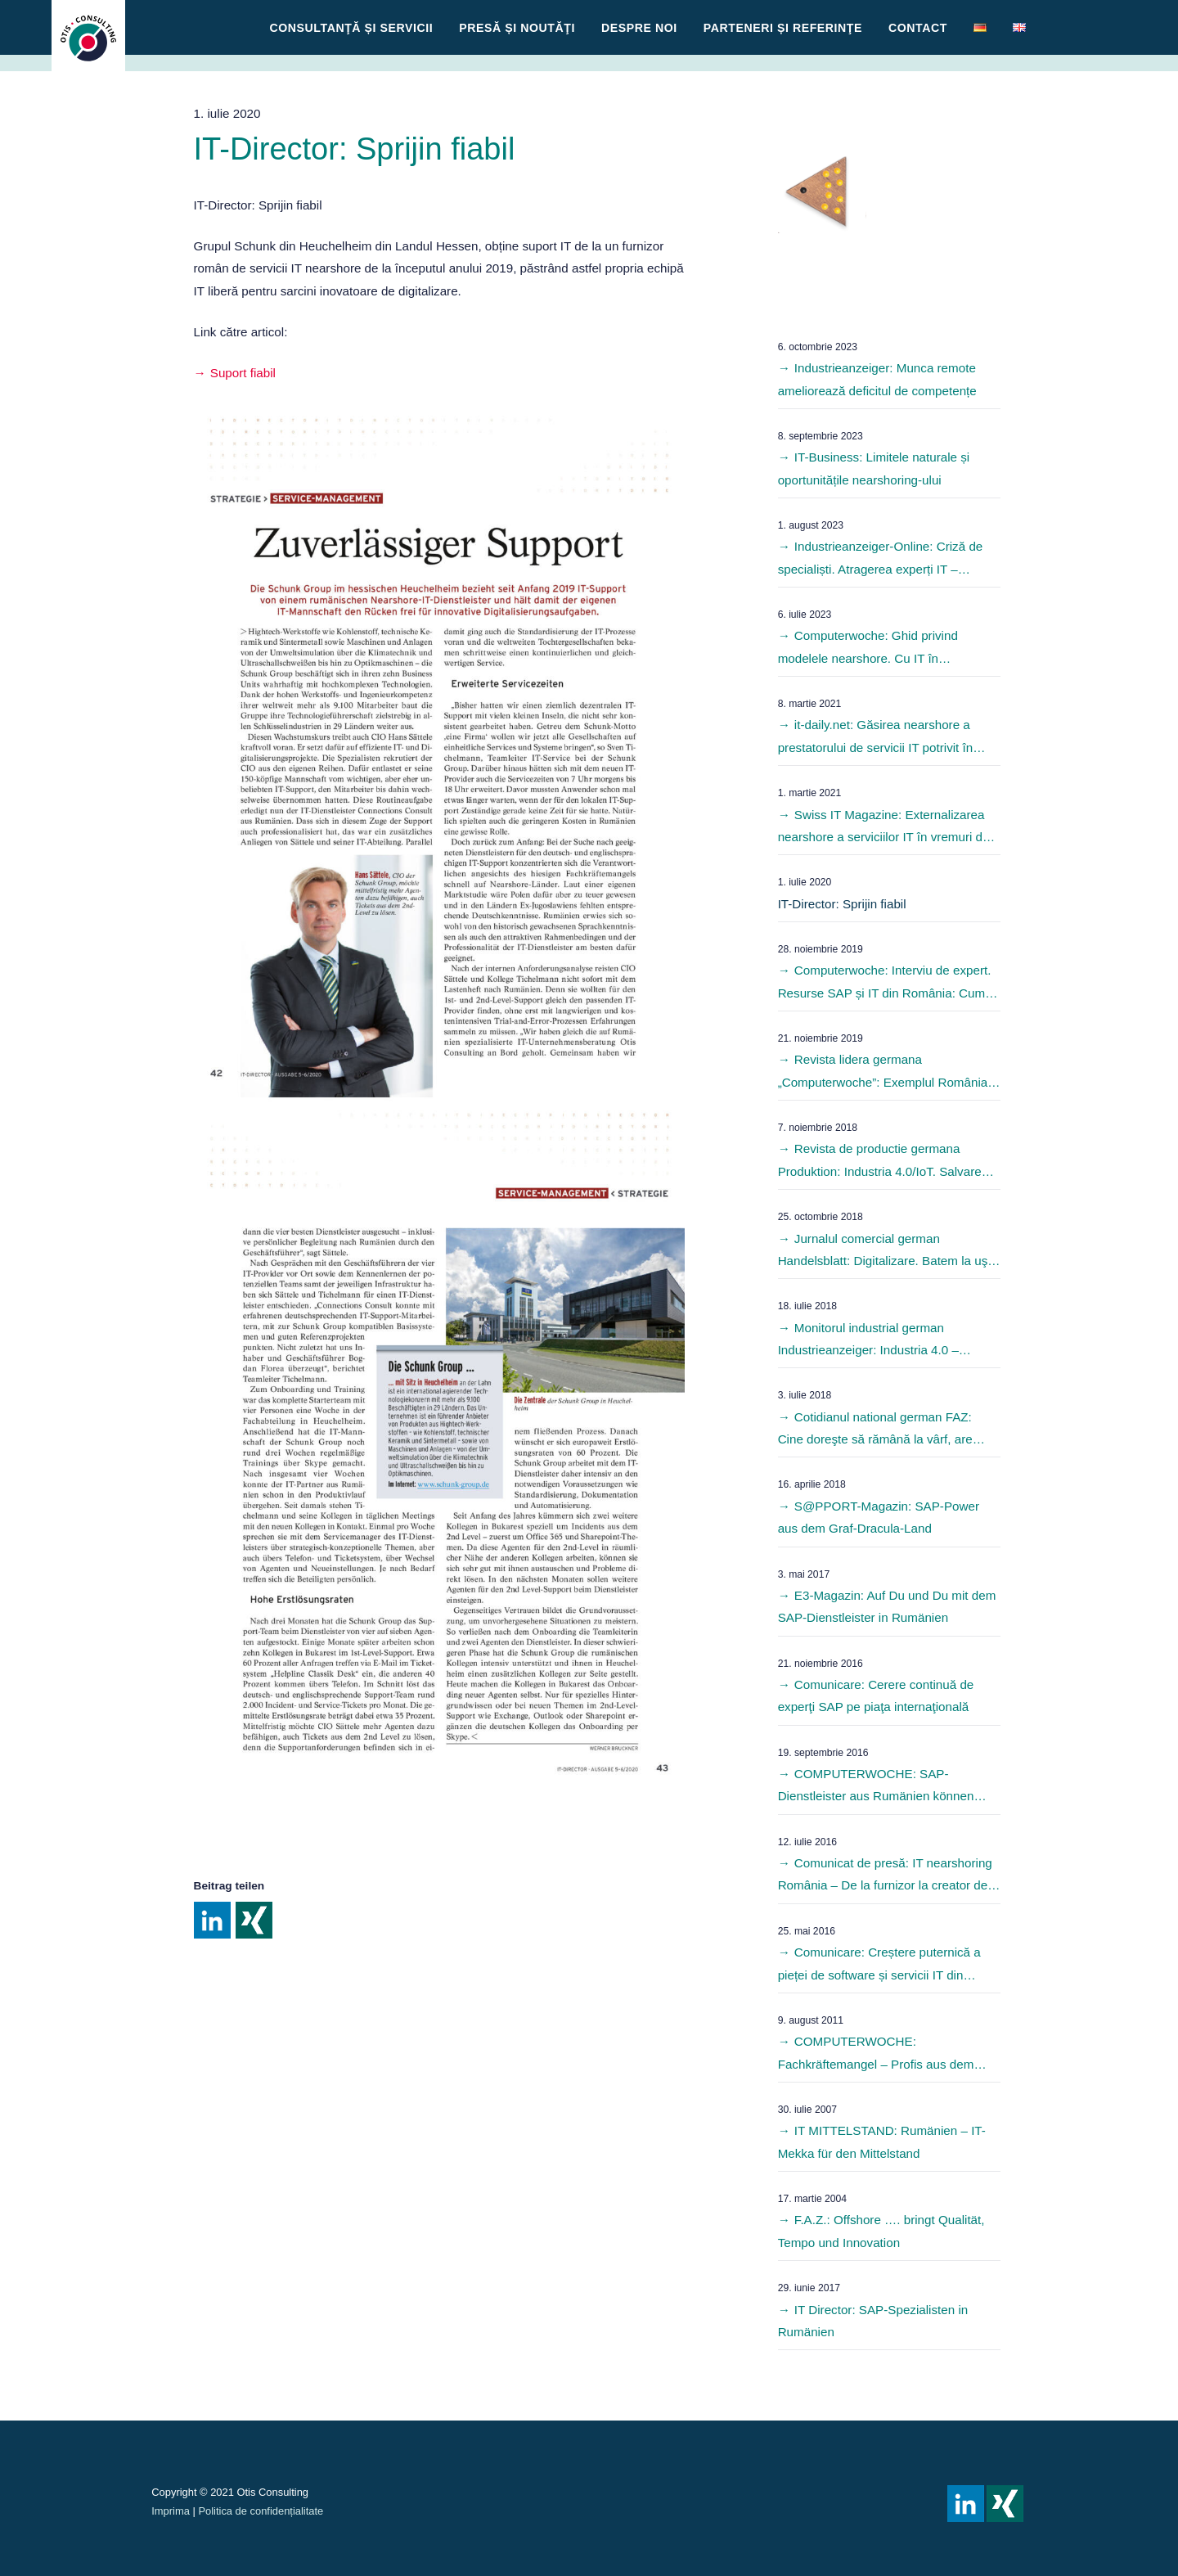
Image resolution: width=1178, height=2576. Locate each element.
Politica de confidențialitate (260, 2511)
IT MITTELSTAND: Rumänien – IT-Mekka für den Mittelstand (882, 2141)
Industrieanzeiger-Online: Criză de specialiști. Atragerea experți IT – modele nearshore (880, 559)
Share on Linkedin (212, 1920)
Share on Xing (254, 1920)
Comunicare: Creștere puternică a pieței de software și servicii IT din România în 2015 (879, 1965)
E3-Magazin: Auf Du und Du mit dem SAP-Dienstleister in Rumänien (887, 1606)
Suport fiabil (243, 373)
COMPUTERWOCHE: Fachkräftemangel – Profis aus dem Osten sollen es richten (876, 2054)
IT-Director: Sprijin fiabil (842, 904)
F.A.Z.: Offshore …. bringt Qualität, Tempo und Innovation (881, 2231)
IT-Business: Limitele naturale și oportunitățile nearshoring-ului (874, 468)
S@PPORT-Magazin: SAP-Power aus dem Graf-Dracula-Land (878, 1517)
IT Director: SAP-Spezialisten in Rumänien (873, 2321)
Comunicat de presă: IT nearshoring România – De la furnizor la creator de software (885, 1876)
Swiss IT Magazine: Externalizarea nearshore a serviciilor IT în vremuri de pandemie (884, 828)
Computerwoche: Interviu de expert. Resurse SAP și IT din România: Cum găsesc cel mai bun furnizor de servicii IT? (884, 983)
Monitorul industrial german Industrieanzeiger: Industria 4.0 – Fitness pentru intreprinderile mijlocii (877, 1341)
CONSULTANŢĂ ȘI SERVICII (352, 27)
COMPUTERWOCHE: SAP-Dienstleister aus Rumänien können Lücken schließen (876, 1787)
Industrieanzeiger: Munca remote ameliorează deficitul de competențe (877, 379)
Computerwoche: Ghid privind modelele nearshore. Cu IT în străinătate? (868, 648)
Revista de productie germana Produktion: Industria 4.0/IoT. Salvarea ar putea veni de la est (883, 1162)
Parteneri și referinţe (783, 27)
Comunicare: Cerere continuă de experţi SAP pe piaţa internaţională (876, 1696)
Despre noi (639, 27)
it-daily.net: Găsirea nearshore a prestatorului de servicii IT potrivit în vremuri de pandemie (875, 738)
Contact (917, 27)
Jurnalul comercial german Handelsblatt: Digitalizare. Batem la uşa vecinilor (886, 1252)
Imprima (170, 2511)
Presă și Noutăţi (517, 27)
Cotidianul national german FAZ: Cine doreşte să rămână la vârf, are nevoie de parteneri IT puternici (875, 1430)
